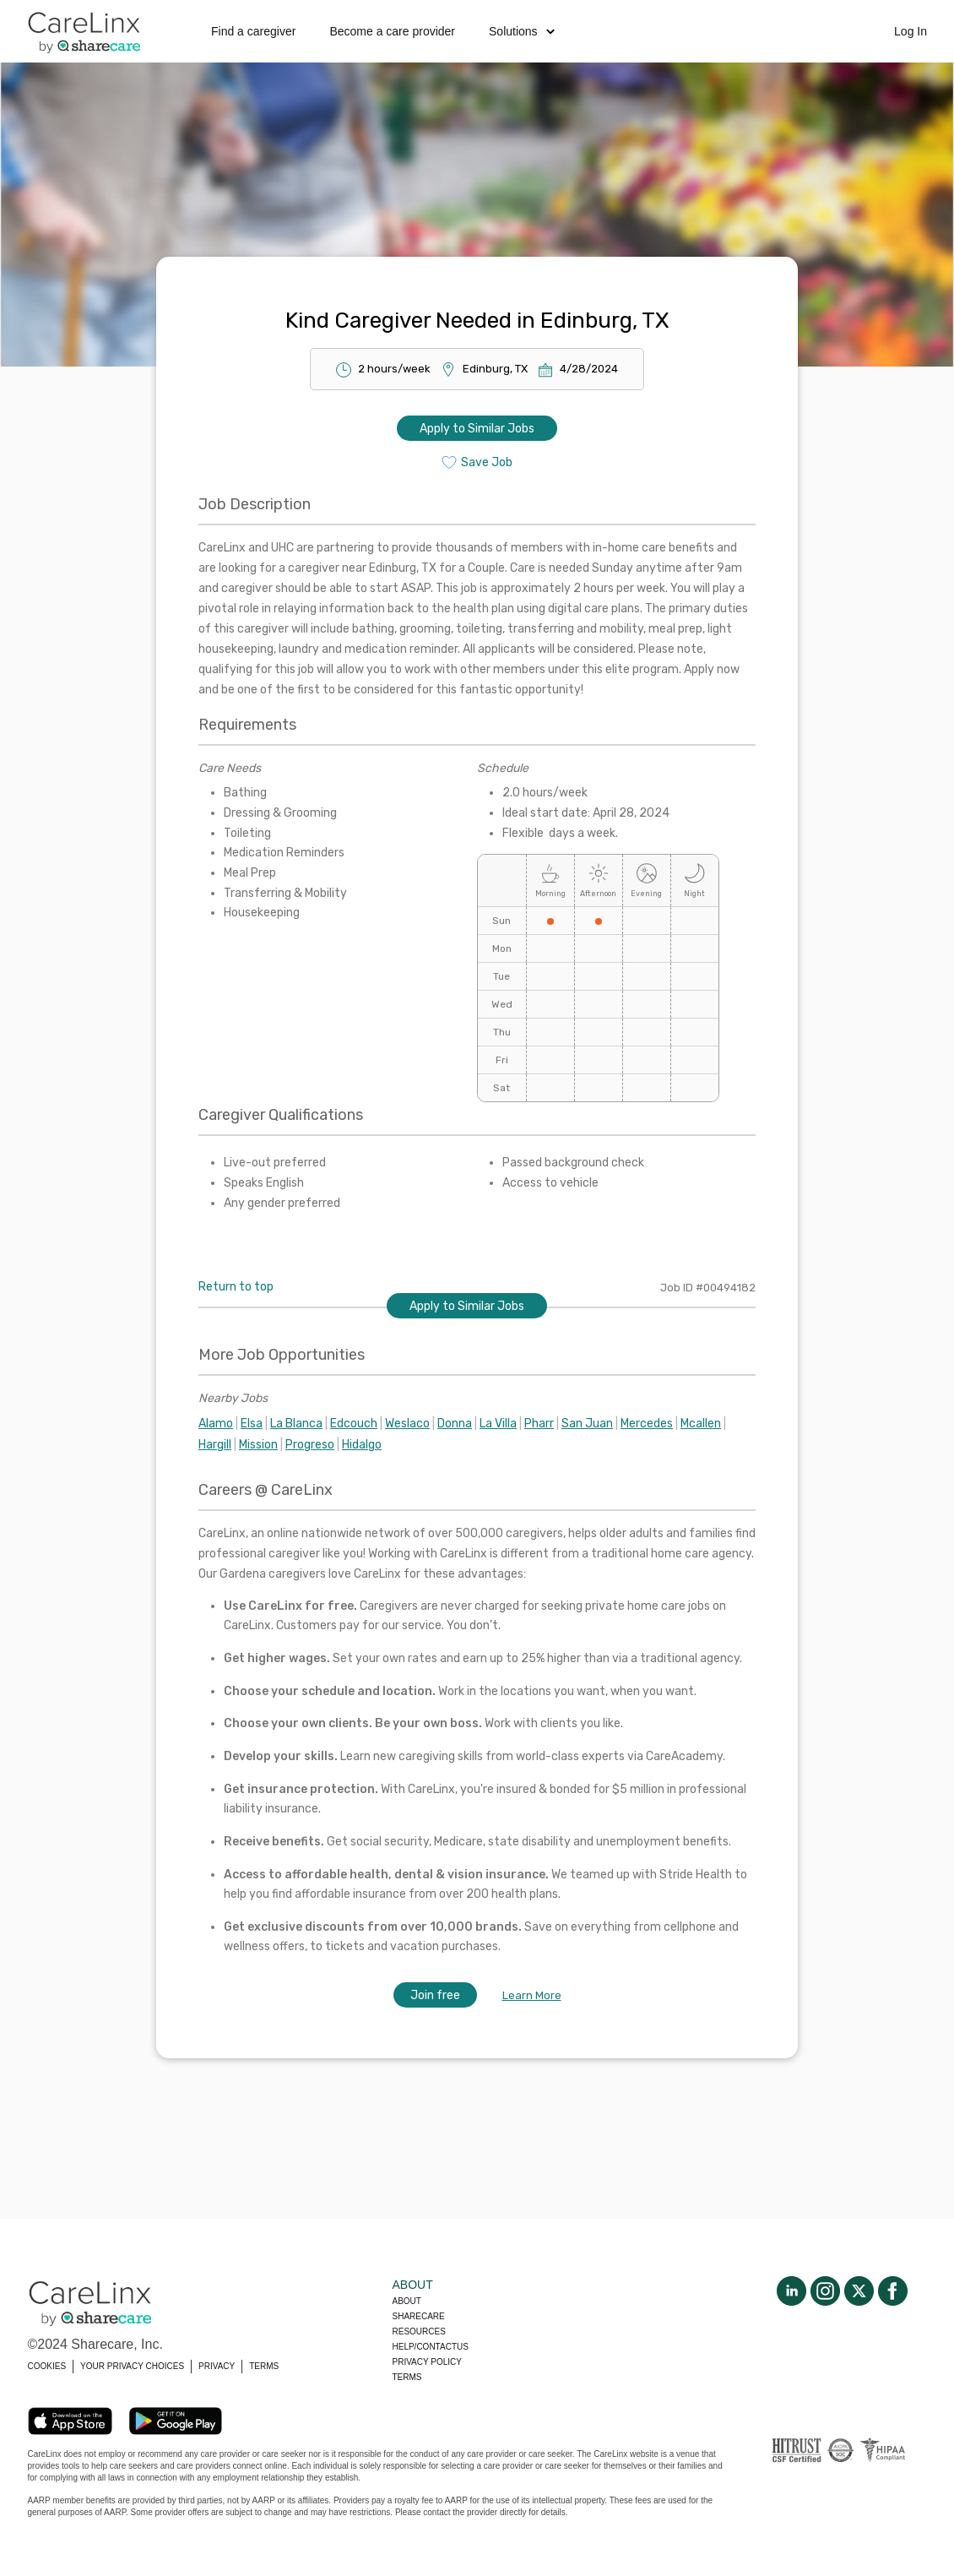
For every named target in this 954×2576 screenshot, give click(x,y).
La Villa (498, 1423)
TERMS (264, 2366)
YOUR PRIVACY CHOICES (132, 2366)
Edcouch (353, 1423)
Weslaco (407, 1423)
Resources (419, 2331)
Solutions (522, 31)
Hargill (214, 1444)
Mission (258, 1444)
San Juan (587, 1423)
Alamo (215, 1423)
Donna (454, 1423)
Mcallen (700, 1423)
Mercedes (647, 1423)
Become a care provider (392, 31)
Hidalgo (362, 1444)
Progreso (309, 1444)
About (407, 2301)
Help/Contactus (431, 2346)
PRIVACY (216, 2366)
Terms (407, 2377)
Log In (910, 31)
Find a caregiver (253, 31)
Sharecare (419, 2316)
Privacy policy (427, 2362)
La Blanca (296, 1423)
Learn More (531, 1995)
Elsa (252, 1423)
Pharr (539, 1423)
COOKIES (47, 2366)
